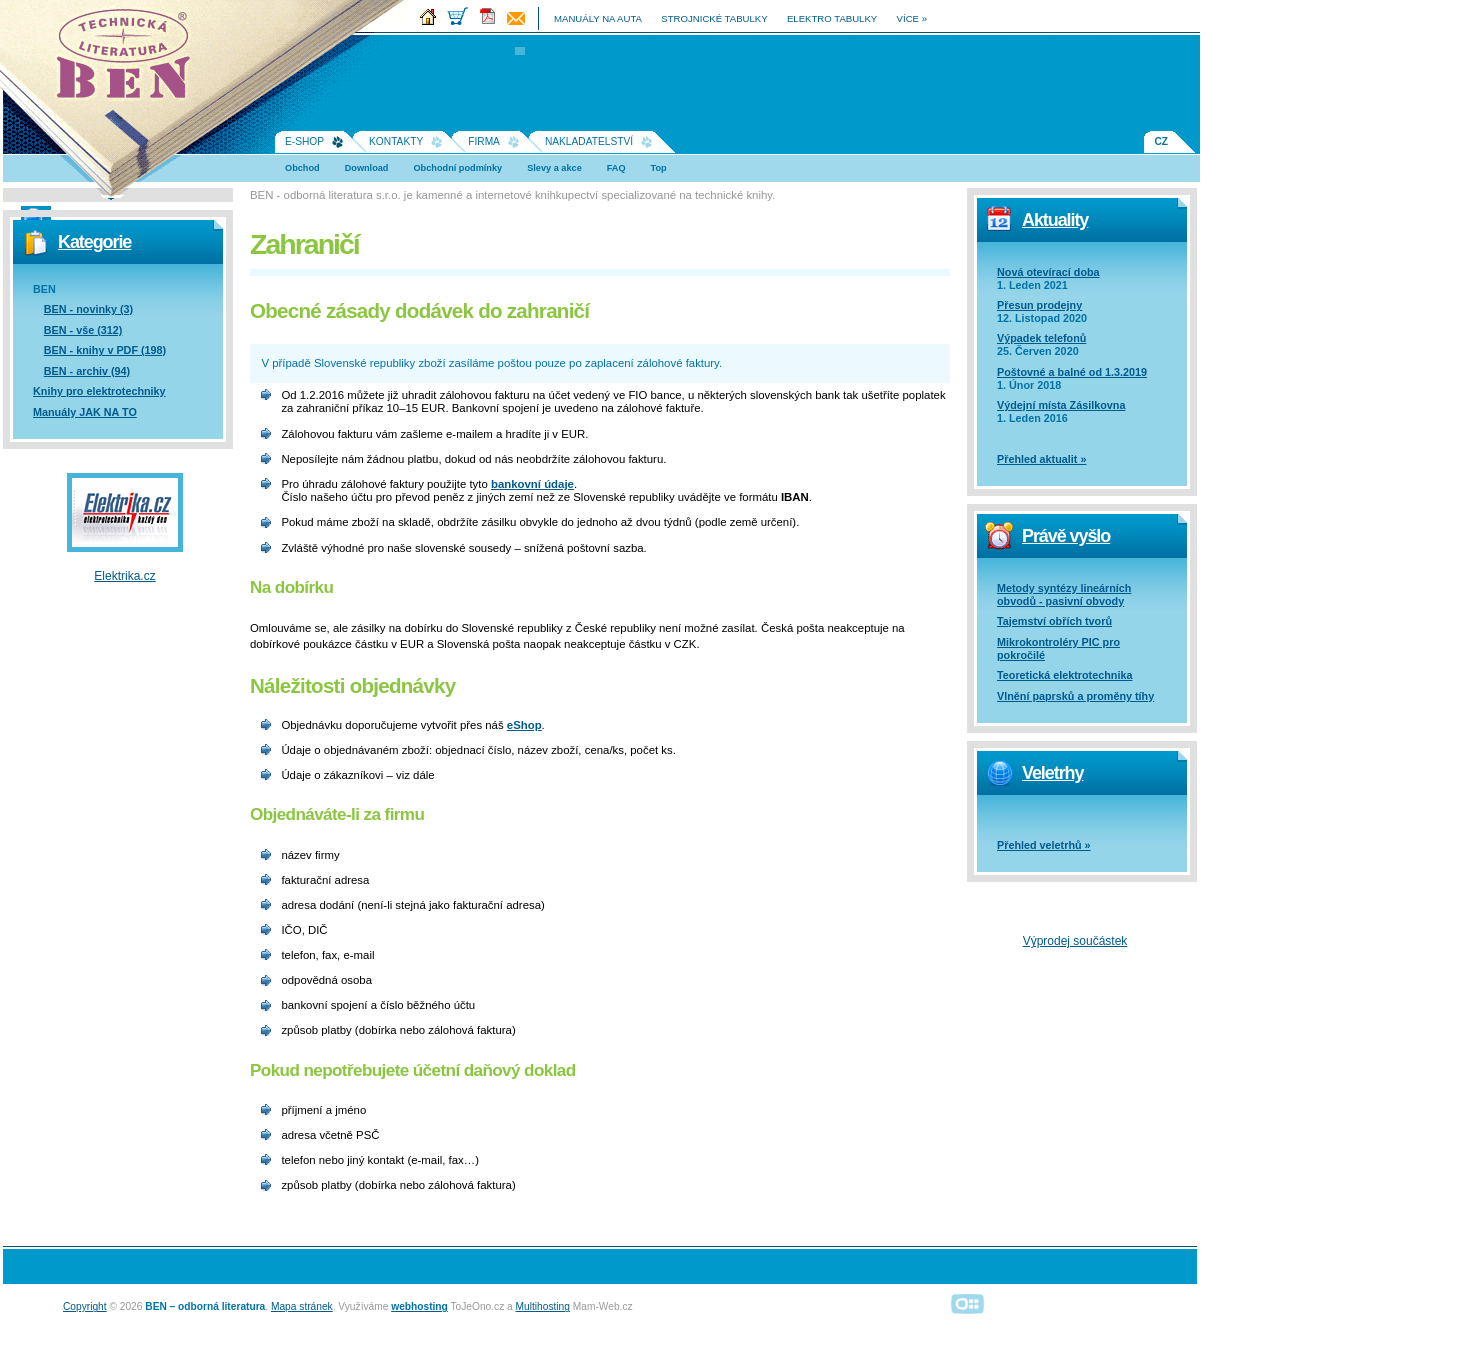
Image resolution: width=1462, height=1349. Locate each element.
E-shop (304, 141)
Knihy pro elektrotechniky (99, 391)
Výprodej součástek (1075, 941)
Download (367, 168)
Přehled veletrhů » (1044, 845)
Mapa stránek (302, 1306)
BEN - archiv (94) (87, 371)
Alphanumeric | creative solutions (968, 1303)
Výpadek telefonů (1041, 338)
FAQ (616, 168)
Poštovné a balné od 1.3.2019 (1072, 372)
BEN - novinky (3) (88, 309)
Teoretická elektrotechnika (1064, 675)
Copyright (85, 1306)
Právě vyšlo (1066, 536)
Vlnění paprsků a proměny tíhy (1075, 696)
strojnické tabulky (714, 18)
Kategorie (94, 242)
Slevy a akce (554, 168)
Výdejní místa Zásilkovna (1061, 405)
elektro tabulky (832, 18)
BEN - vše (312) (83, 330)
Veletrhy (1052, 773)
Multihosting (543, 1306)
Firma (484, 141)
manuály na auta (598, 18)
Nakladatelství (589, 141)
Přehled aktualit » (1041, 459)
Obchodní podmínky (457, 168)
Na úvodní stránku (130, 60)
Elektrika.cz (124, 576)
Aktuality (1055, 220)
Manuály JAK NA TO (85, 412)
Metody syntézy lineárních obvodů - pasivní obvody (1064, 594)
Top (659, 168)
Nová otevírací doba (1048, 272)
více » (912, 18)
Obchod (302, 168)
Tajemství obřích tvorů (1054, 621)
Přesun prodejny (1039, 305)
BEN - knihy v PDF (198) (105, 350)
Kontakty (396, 141)
